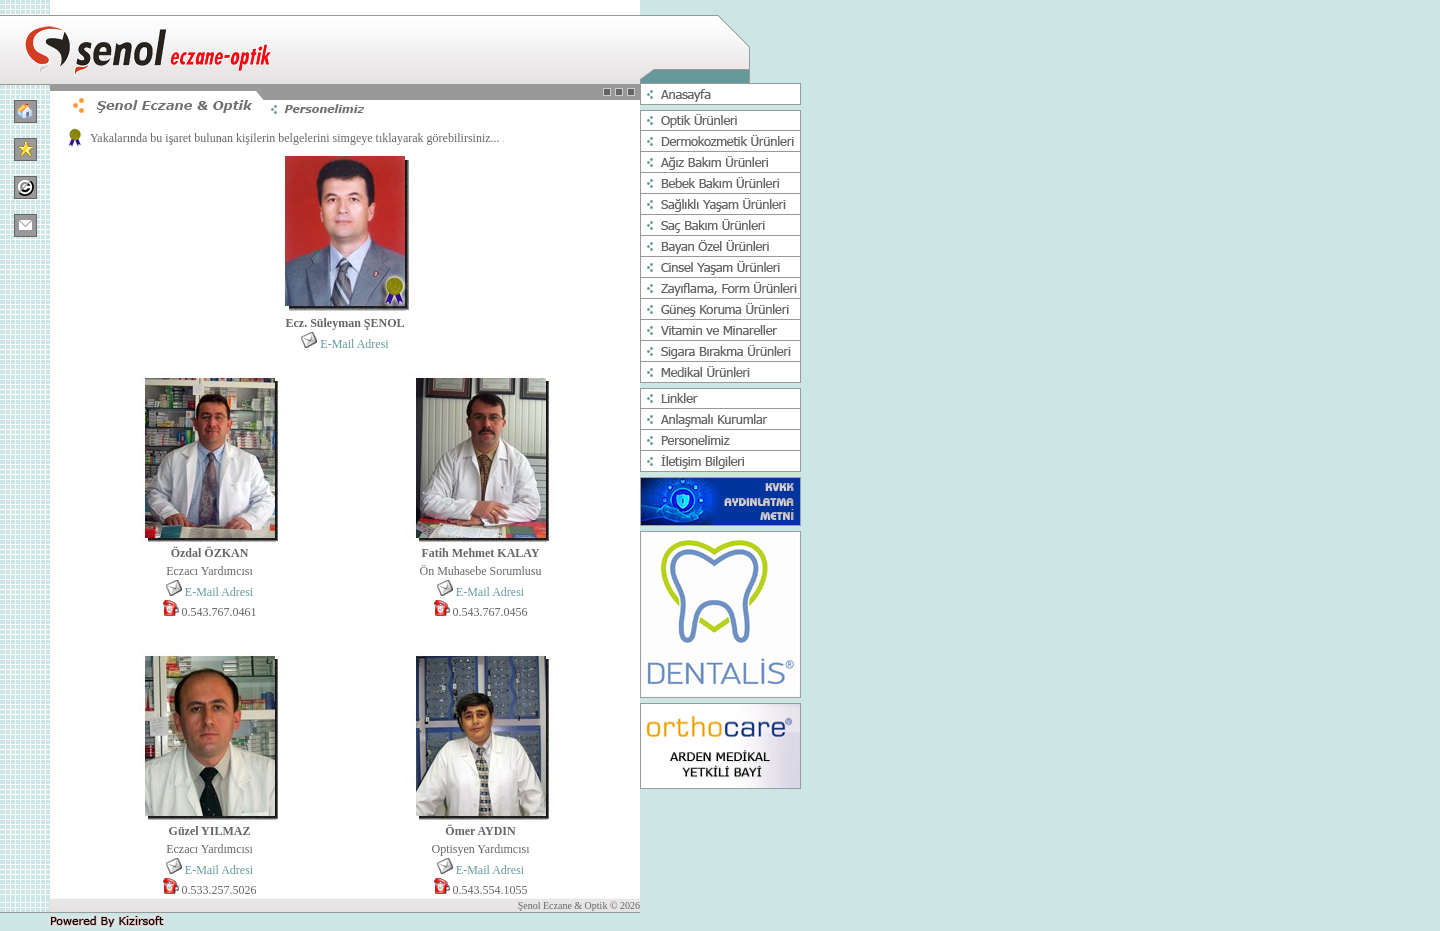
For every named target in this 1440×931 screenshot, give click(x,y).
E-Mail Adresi (354, 344)
